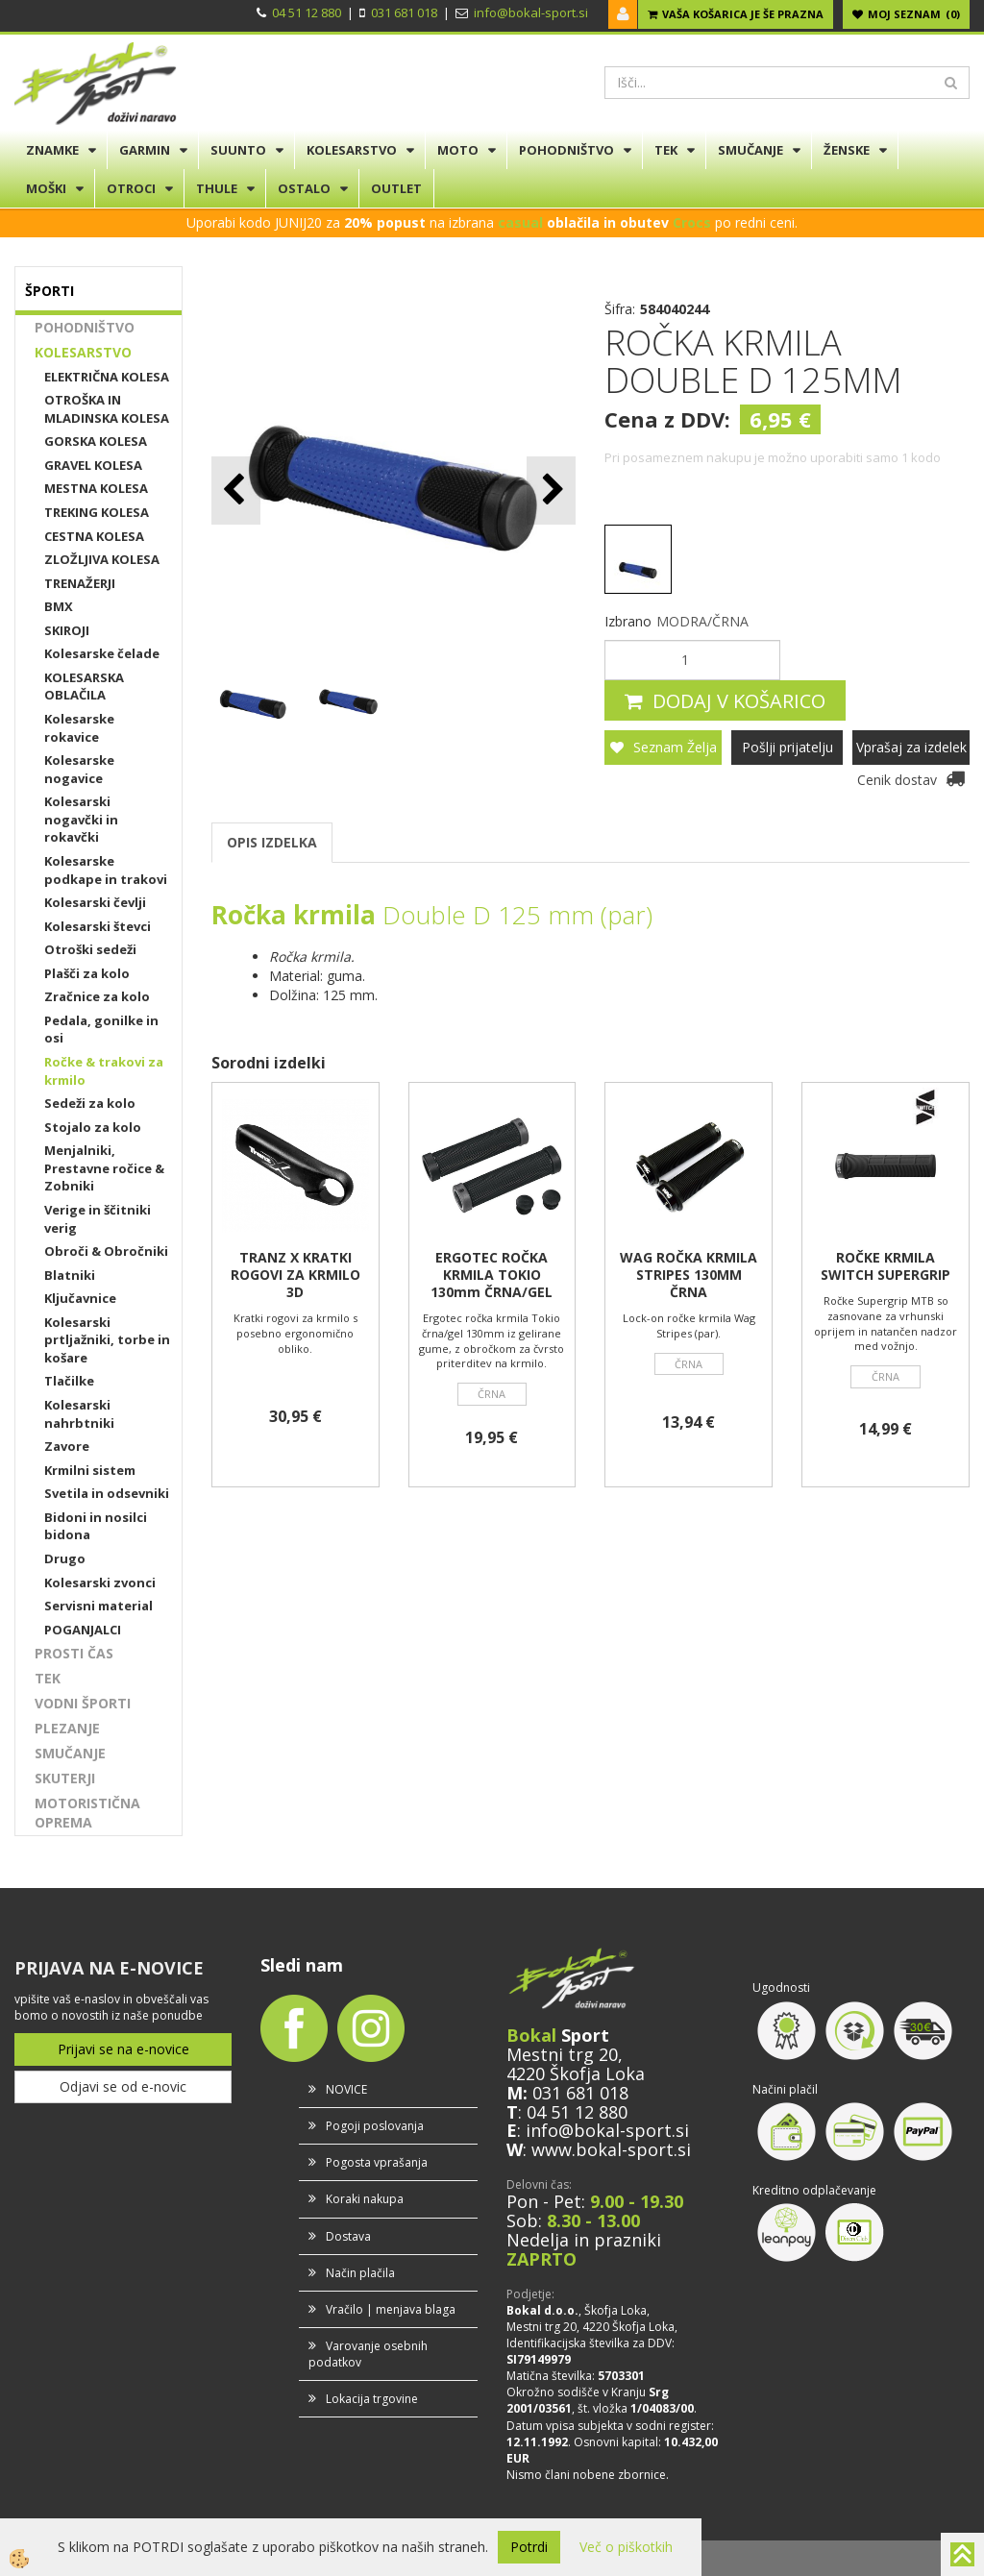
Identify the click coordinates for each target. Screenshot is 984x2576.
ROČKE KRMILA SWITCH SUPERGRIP (885, 1266)
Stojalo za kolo (92, 1127)
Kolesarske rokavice (79, 728)
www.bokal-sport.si (611, 2149)
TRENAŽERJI (79, 583)
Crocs (692, 222)
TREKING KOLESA (96, 512)
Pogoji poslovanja (375, 2126)
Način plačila (360, 2273)
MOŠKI (46, 188)
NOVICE (346, 2089)
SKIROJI (66, 630)
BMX (58, 606)
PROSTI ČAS (74, 1653)
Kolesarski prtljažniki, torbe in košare (107, 1339)
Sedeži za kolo (89, 1103)
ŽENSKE (847, 150)
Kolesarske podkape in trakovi (105, 870)
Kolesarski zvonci (100, 1582)
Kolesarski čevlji (95, 902)
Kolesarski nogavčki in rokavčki (81, 819)
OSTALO (304, 188)
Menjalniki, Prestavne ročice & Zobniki (104, 1167)
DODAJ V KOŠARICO (738, 701)
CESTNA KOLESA (94, 536)
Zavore (66, 1446)
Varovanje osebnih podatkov (368, 2354)
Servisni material (98, 1605)
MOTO (458, 150)
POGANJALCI (82, 1629)
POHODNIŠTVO (566, 150)
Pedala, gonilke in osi (101, 1029)
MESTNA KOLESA (96, 488)
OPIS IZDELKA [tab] (272, 842)
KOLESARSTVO (352, 150)
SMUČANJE (750, 150)
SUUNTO (238, 150)
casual (520, 222)
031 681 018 (404, 12)
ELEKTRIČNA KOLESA (106, 376)
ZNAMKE (52, 150)
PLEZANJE (67, 1728)
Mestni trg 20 (562, 2054)
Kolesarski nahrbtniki (79, 1414)
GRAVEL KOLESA (93, 465)
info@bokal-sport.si (531, 12)
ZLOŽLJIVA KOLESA (102, 559)
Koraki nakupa (365, 2199)
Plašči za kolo (87, 973)
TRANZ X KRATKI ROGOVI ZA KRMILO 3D (295, 1275)
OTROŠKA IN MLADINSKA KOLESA (106, 409)
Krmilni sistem (89, 1470)
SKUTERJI (65, 1778)
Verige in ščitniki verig (97, 1219)
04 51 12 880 (306, 12)
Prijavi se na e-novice (123, 2049)
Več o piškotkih (626, 2547)
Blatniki (69, 1275)
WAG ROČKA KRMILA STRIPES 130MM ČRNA (688, 1275)
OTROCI (131, 188)
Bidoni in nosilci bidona (95, 1526)
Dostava (348, 2236)
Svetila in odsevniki (106, 1493)
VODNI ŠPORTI (83, 1703)
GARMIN (144, 150)
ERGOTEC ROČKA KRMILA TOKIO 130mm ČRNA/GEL (491, 1275)
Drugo (65, 1558)
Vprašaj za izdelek (911, 747)
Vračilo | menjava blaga (390, 2309)
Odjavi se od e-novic (123, 2086)
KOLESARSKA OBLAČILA (84, 686)
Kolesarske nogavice (79, 769)
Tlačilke (69, 1380)
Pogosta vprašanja (377, 2162)
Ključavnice (80, 1298)
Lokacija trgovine (372, 2399)
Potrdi (529, 2547)
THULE (216, 188)
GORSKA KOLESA (95, 441)
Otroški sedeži (90, 949)
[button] (551, 490)
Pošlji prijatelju (787, 747)
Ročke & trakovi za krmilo (103, 1071)
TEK (665, 150)
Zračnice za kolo (97, 996)
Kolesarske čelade (102, 653)
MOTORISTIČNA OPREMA (87, 1812)
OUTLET (396, 188)
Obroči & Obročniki (106, 1251)
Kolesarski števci (97, 926)
